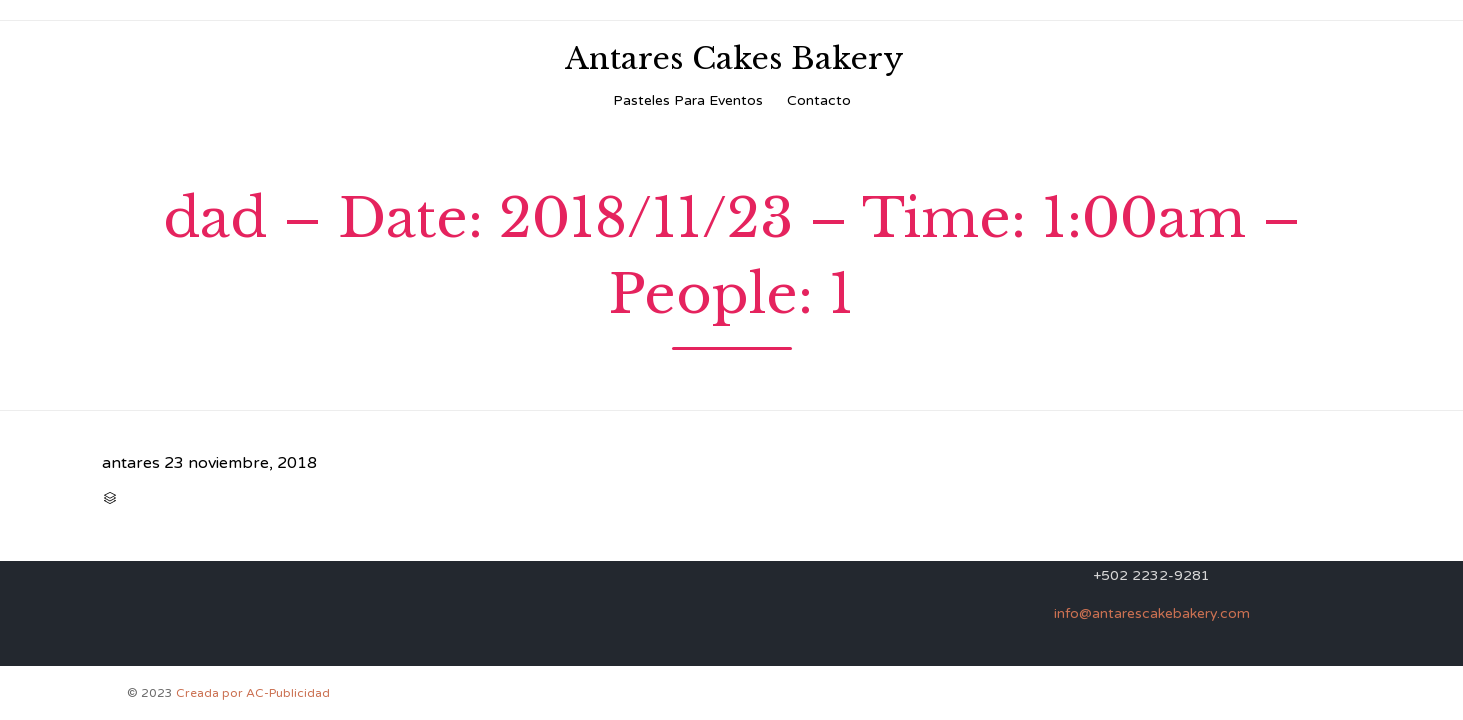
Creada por (211, 693)
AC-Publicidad (288, 693)
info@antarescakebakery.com (1152, 613)
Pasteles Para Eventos (688, 100)
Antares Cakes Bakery (734, 59)
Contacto (819, 100)
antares (131, 463)
